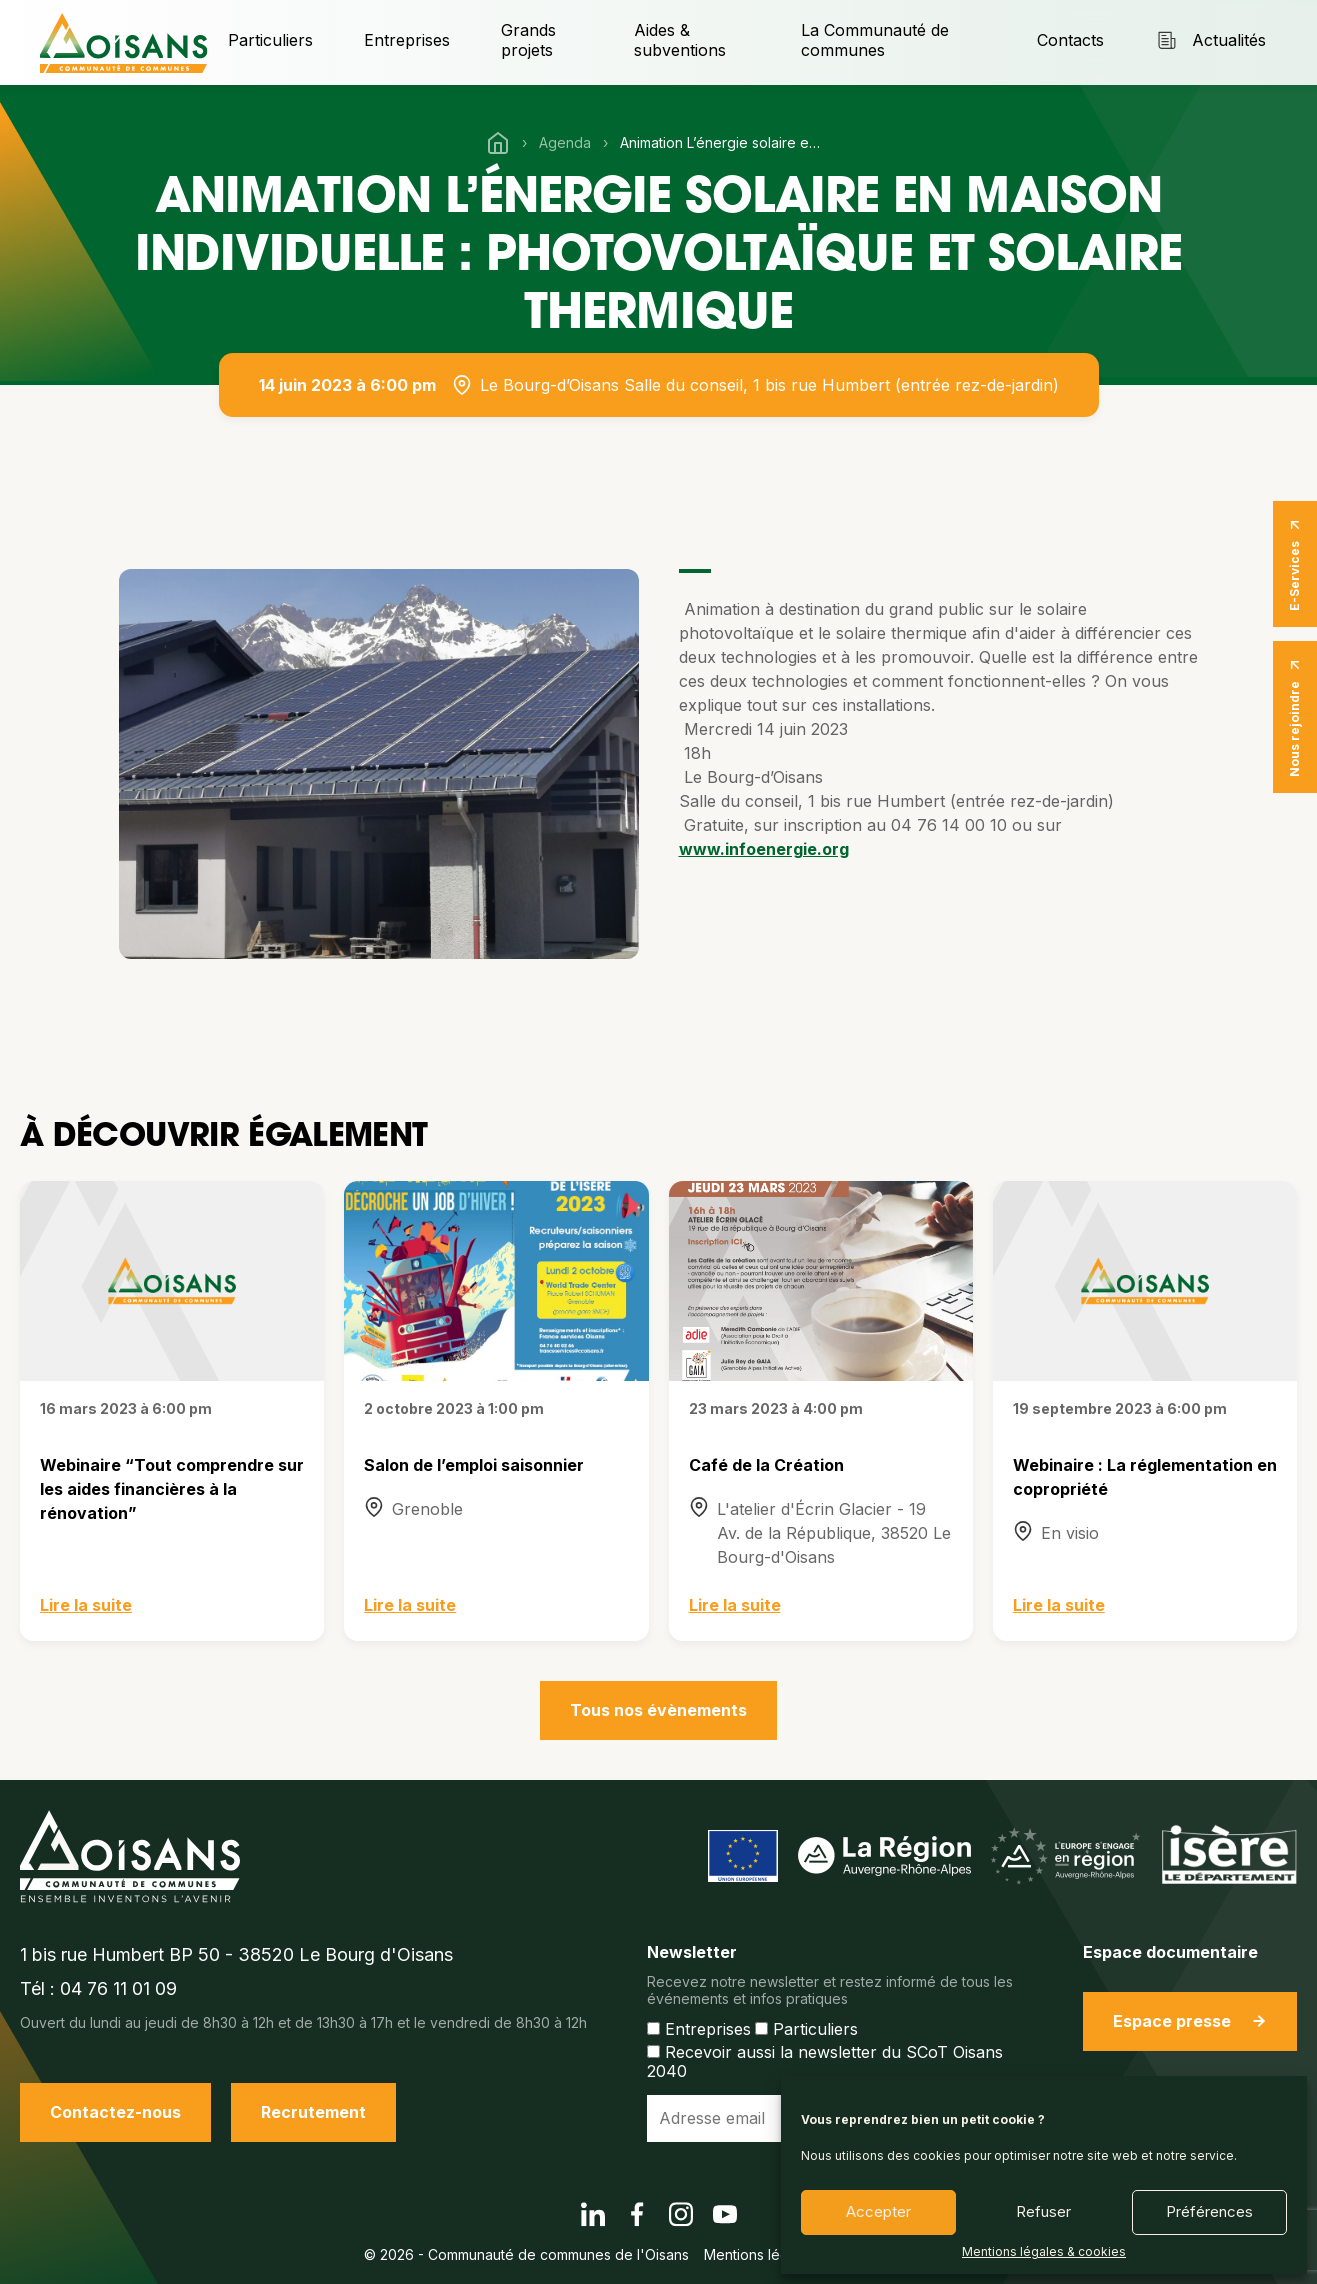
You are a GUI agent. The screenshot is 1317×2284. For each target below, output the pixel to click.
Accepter (878, 2211)
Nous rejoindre (1295, 717)
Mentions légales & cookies (1044, 2252)
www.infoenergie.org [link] (764, 849)
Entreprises (407, 40)
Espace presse (1190, 2021)
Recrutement (313, 2112)
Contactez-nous (115, 2112)
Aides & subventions (680, 39)
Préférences (1209, 2211)
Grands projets (528, 39)
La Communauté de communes (875, 39)
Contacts (1070, 40)
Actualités (1210, 40)
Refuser (1043, 2211)
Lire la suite (86, 1605)
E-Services (1295, 564)
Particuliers (270, 40)
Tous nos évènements (658, 1710)
